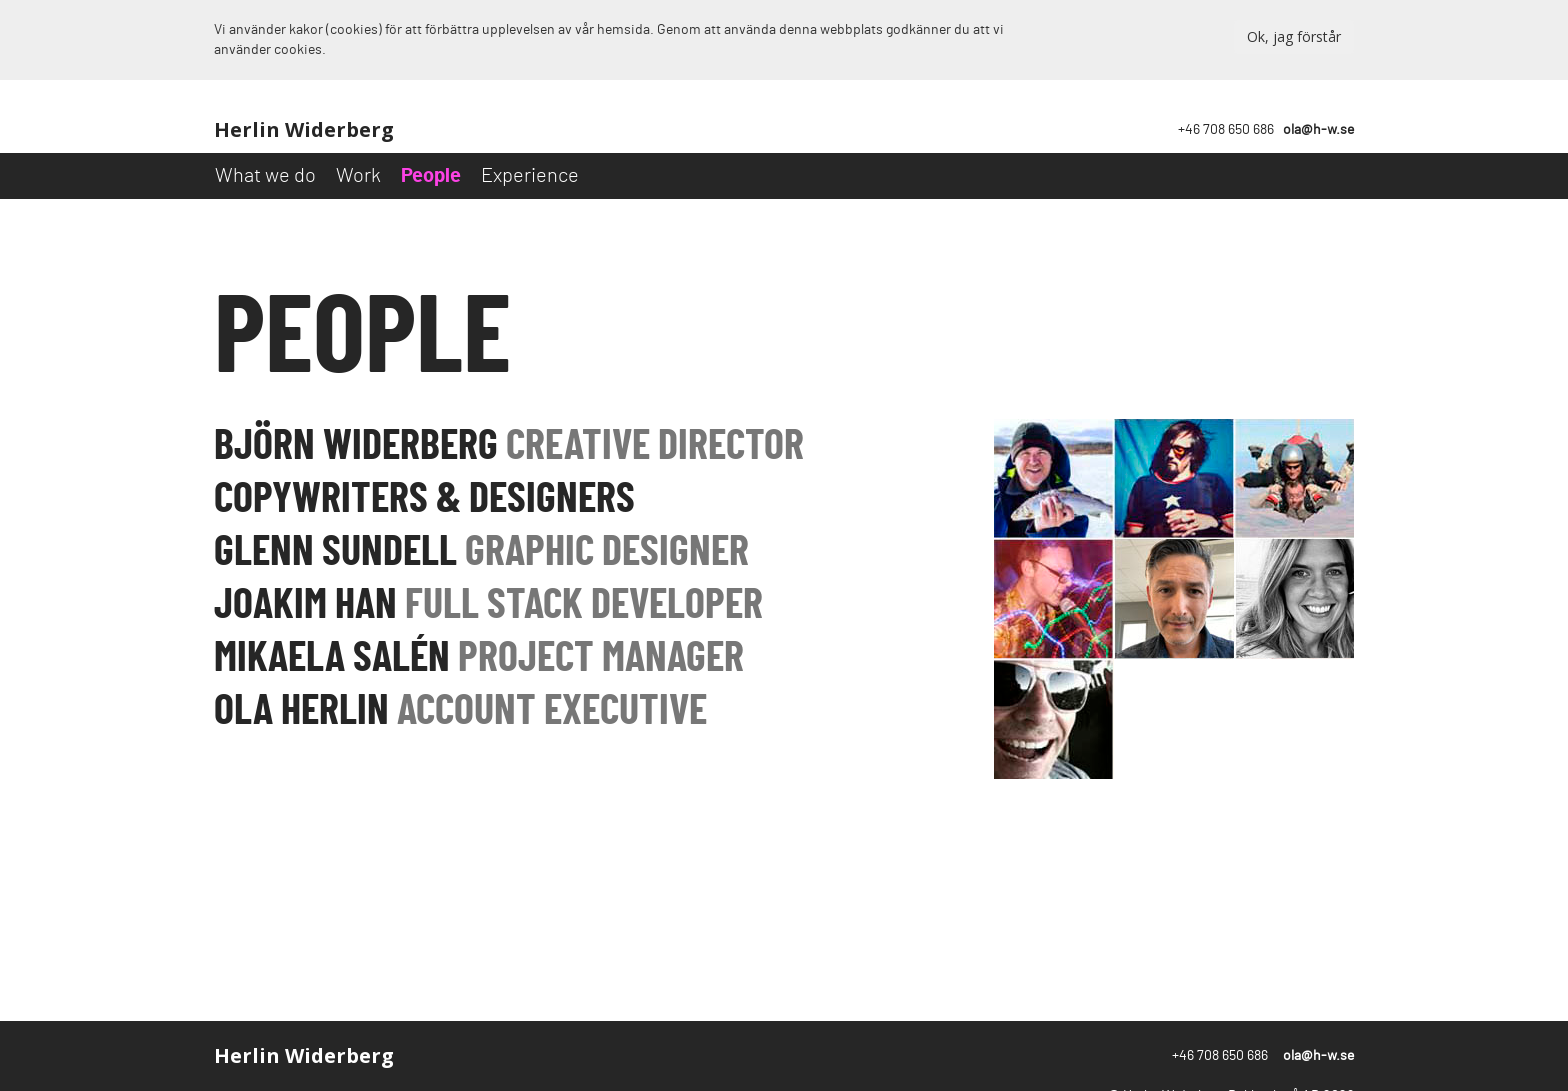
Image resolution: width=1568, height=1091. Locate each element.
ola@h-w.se (1318, 130)
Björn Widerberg (509, 446)
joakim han (488, 605)
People (431, 176)
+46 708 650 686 (1226, 130)
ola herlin (460, 711)
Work (358, 176)
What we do (265, 176)
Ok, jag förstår (1294, 36)
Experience (530, 176)
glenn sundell (481, 552)
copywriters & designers (424, 499)
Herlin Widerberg (304, 129)
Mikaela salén (479, 658)
